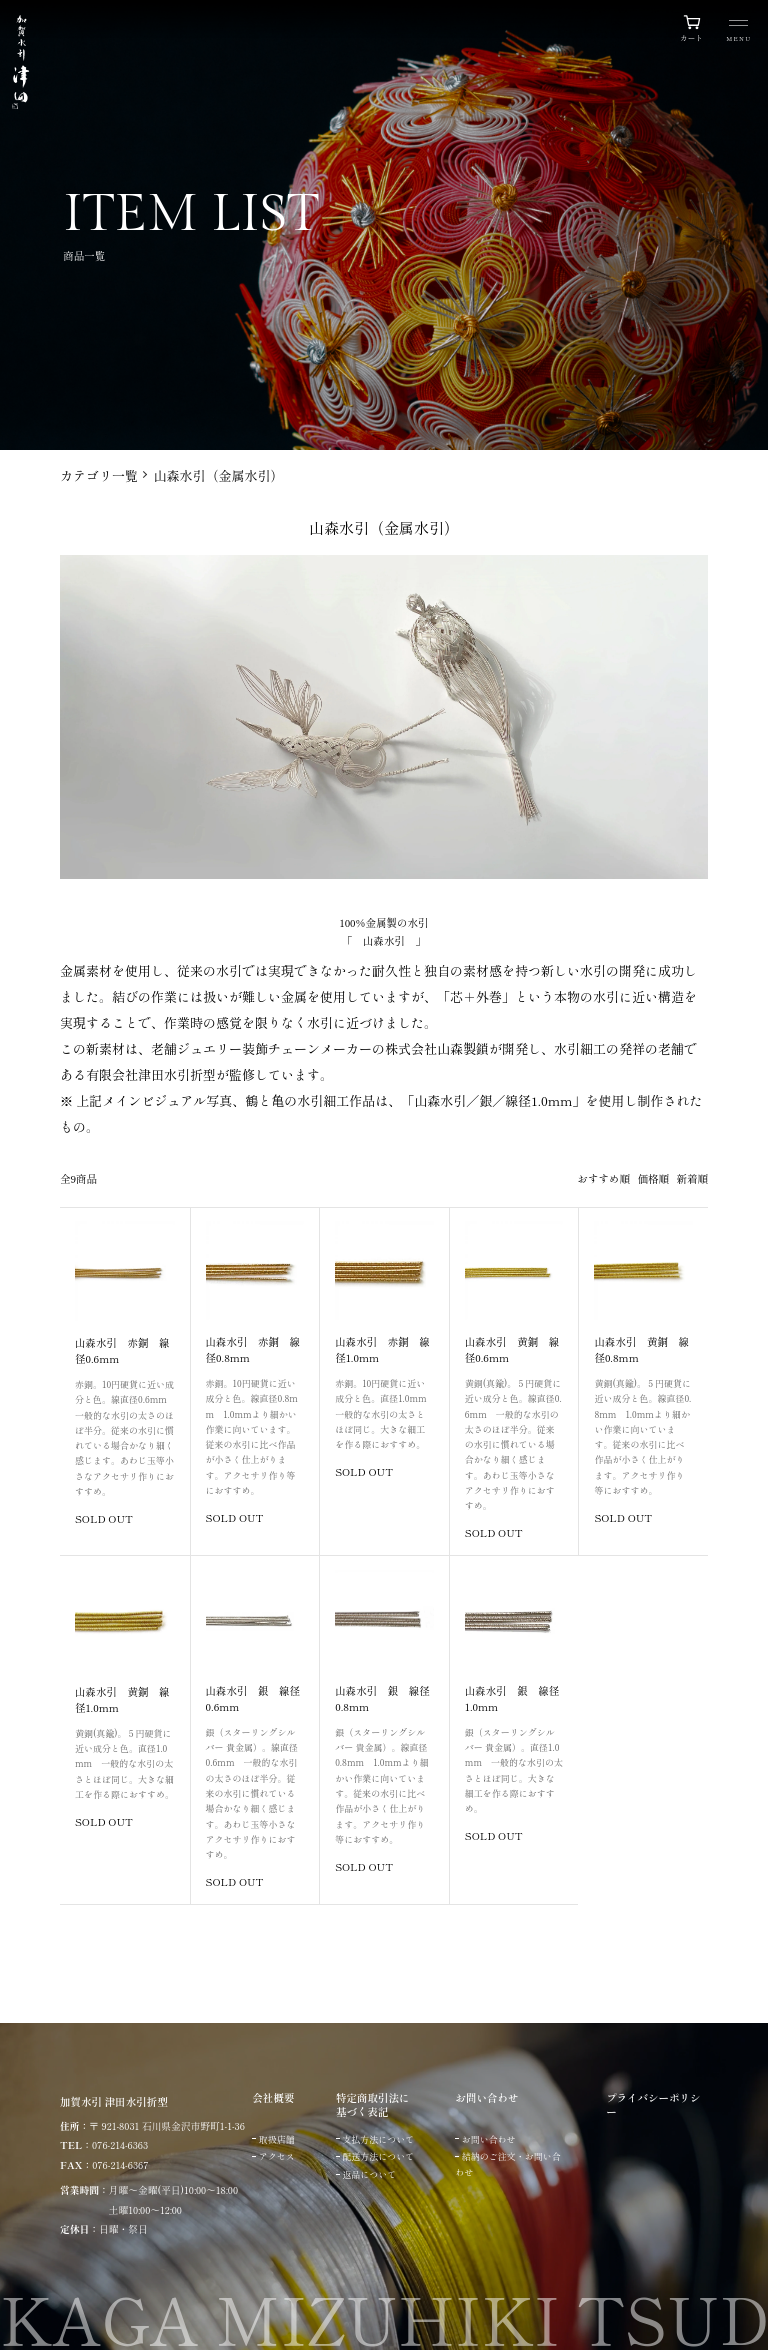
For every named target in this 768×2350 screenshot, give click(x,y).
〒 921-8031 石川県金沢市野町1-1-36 (167, 2126)
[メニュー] (739, 32)
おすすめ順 (604, 1178)
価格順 (654, 1178)
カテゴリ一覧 (99, 475)
